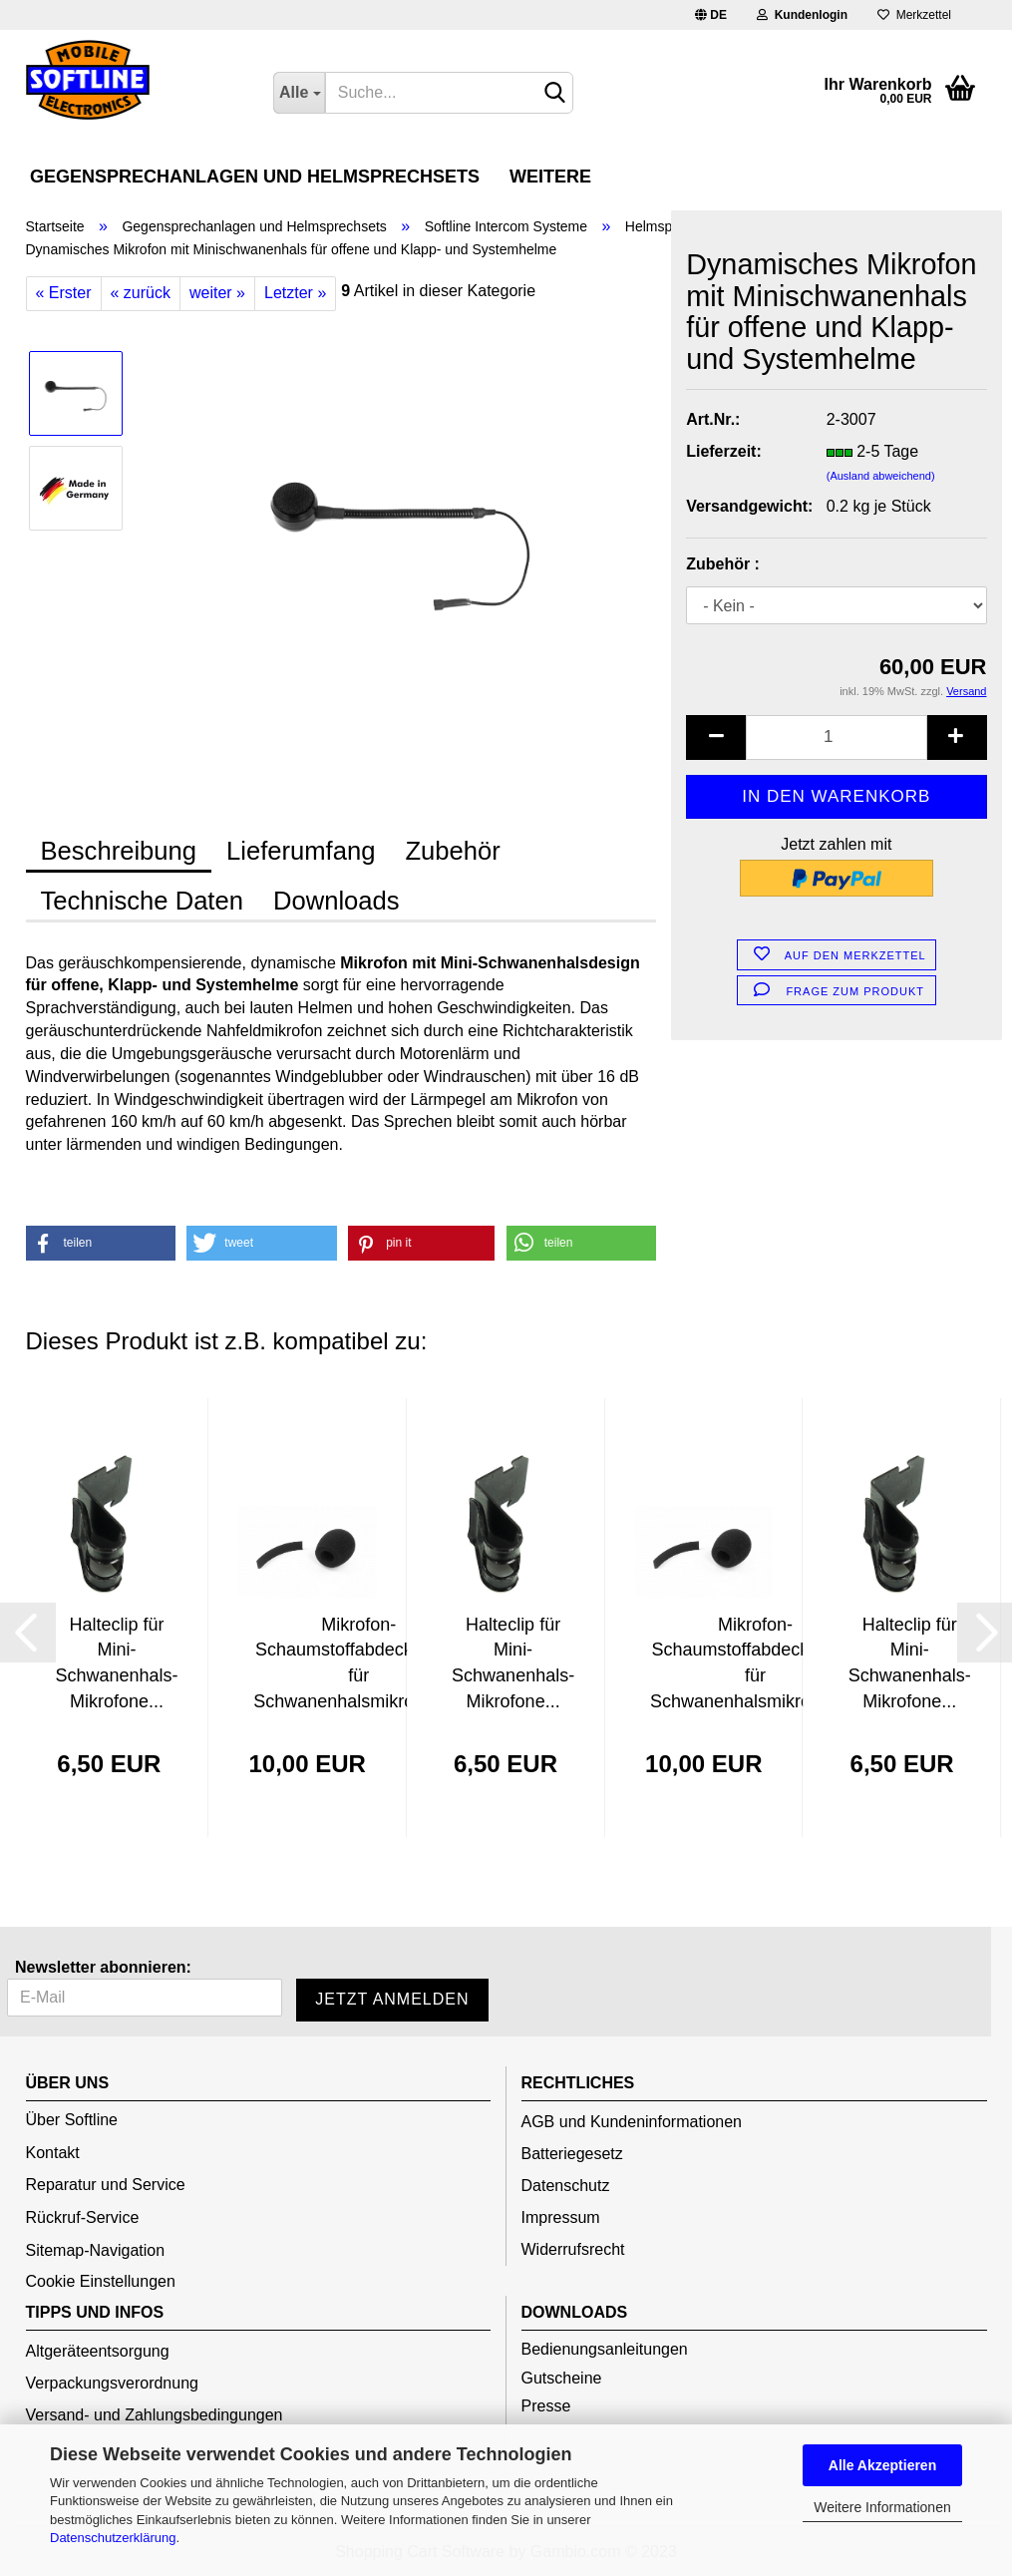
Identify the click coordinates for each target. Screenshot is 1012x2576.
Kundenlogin (802, 15)
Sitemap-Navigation (96, 2250)
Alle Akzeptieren (882, 2465)
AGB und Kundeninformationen (631, 2121)
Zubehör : (723, 563)
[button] (100, 1243)
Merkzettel (914, 15)
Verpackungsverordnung (112, 2383)
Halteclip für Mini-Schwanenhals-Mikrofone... (116, 1663)
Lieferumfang (300, 851)
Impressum (560, 2217)
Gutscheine (561, 2378)
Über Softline (72, 2119)
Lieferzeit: (724, 451)
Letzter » (295, 292)
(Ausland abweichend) (881, 476)
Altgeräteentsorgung (97, 2351)
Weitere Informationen (882, 2507)
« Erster (64, 292)
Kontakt (53, 2152)
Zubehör (452, 851)
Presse (546, 2405)
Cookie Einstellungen (100, 2281)
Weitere (550, 176)
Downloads (336, 901)
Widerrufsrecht (573, 2249)
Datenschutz (565, 2185)
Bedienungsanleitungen (604, 2349)
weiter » (217, 292)
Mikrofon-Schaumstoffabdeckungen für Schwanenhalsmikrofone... (358, 1663)
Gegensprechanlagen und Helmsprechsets (255, 176)
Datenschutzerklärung (112, 2537)
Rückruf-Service (83, 2217)
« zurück (140, 292)
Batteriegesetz (572, 2153)
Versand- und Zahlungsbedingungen (154, 2414)
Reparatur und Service (105, 2184)
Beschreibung (119, 851)
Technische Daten (142, 901)
